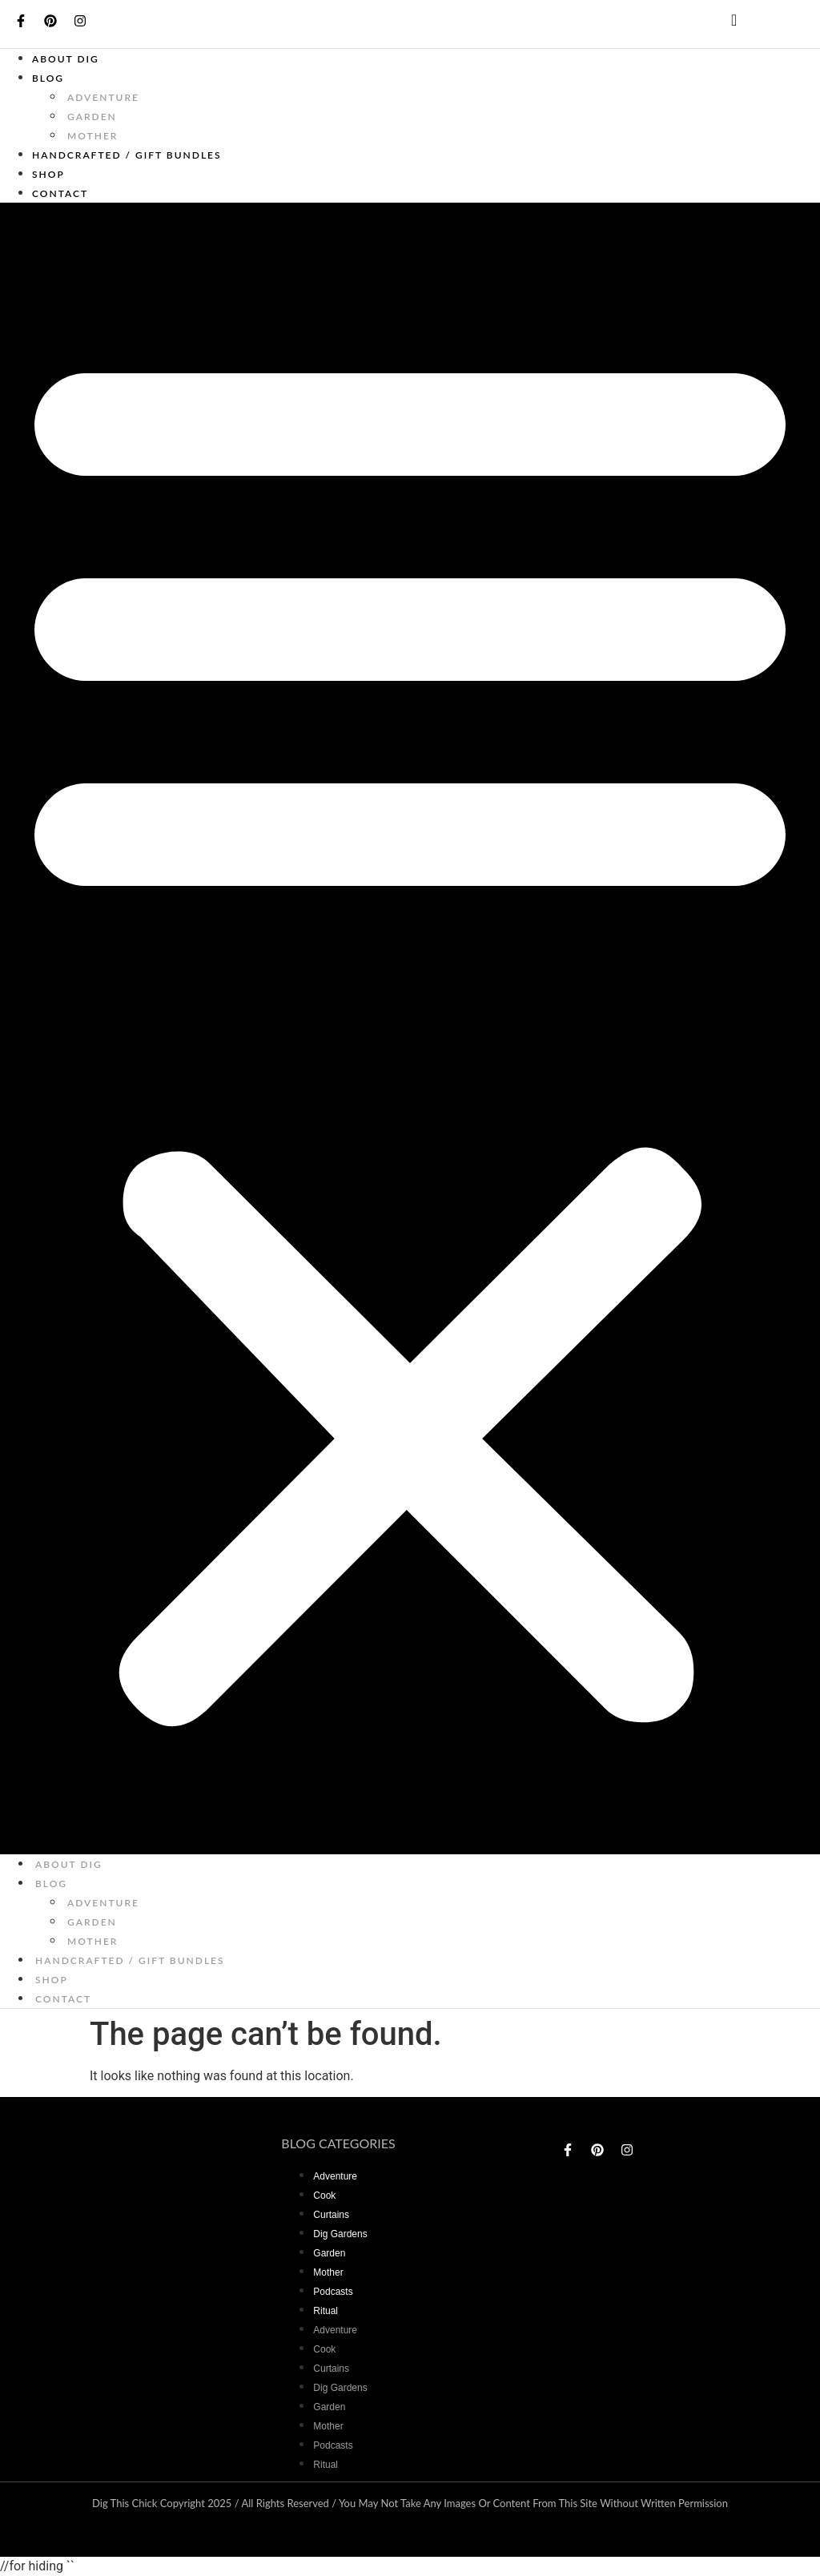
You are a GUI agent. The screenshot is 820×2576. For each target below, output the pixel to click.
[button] (410, 1028)
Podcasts (332, 2291)
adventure (103, 97)
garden (92, 117)
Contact (60, 193)
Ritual (325, 2310)
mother (92, 136)
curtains (331, 2214)
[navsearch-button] (721, 24)
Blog (48, 78)
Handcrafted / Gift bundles (127, 155)
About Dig (65, 59)
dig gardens (340, 2234)
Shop (48, 174)
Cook (324, 2195)
